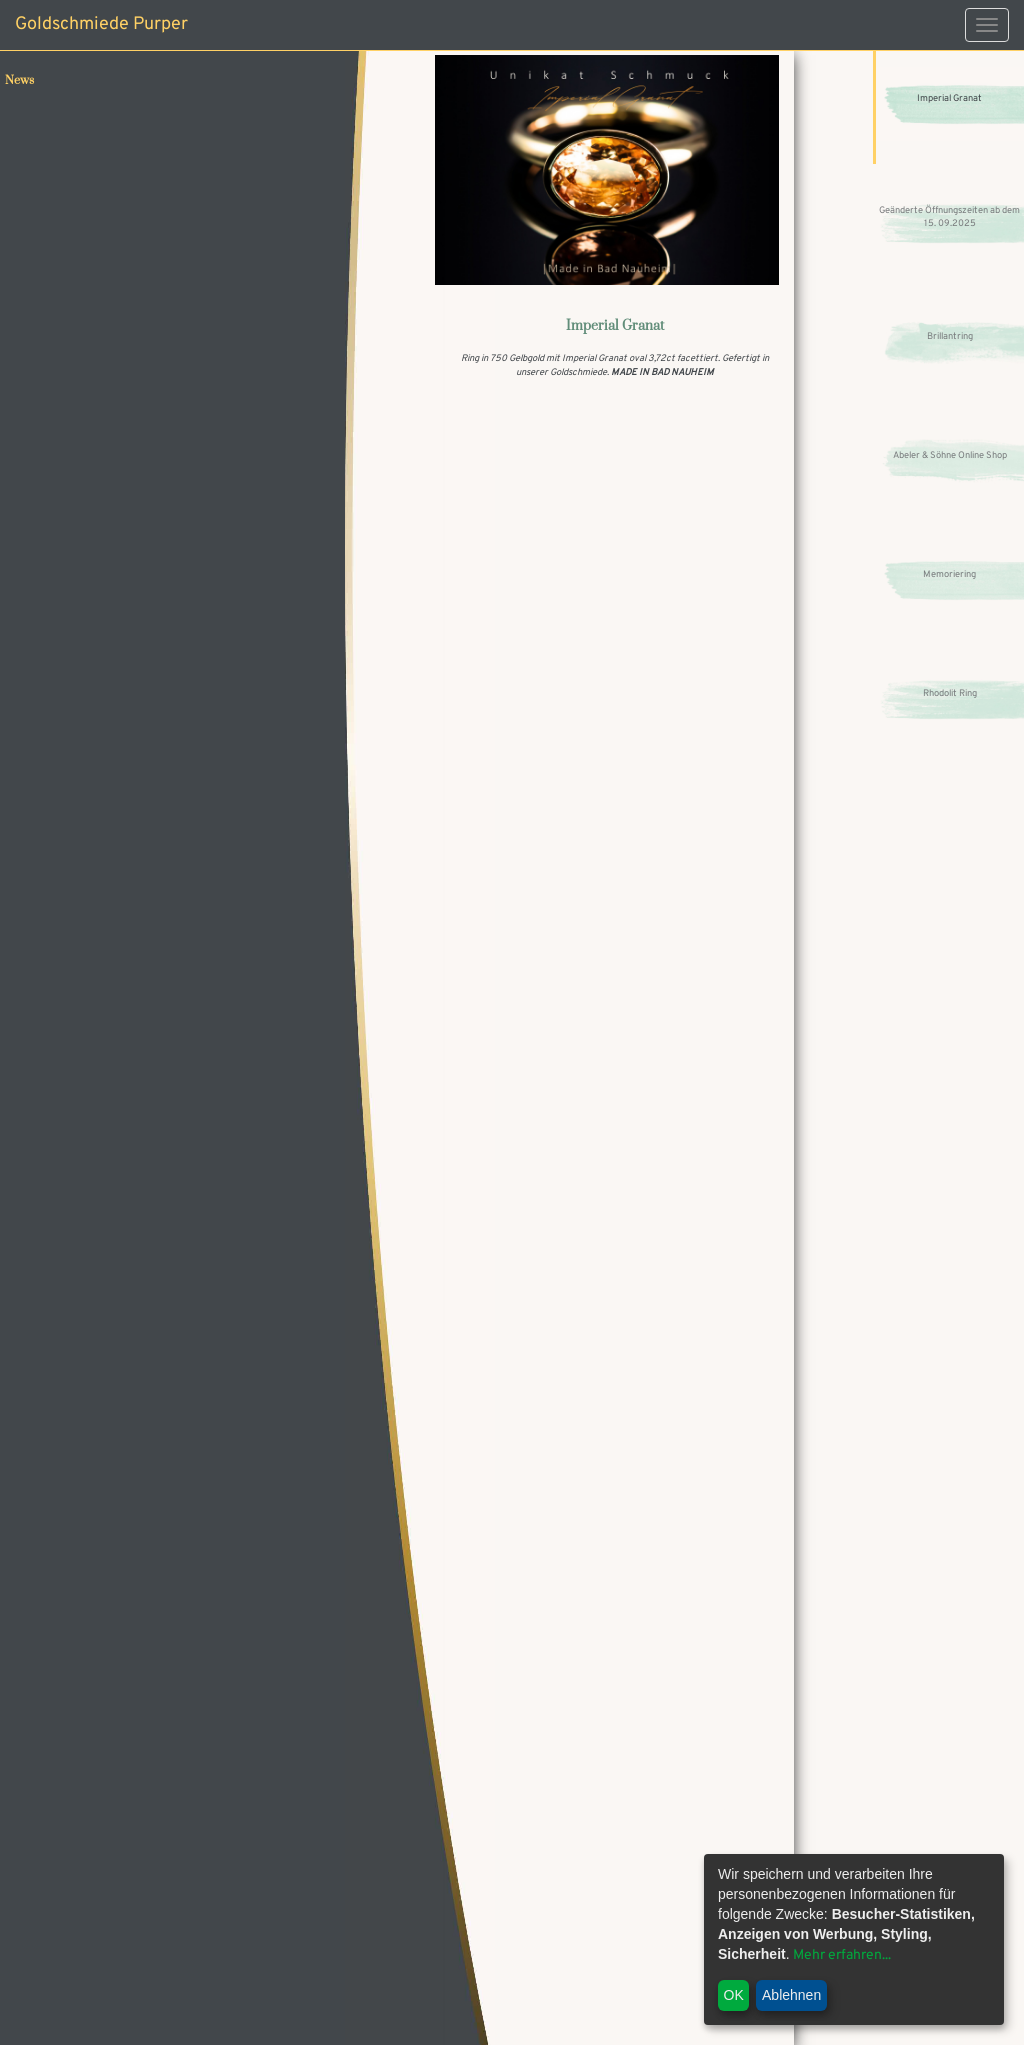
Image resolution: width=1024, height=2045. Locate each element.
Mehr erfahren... (842, 1955)
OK (734, 1995)
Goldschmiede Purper (101, 24)
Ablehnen (791, 1995)
